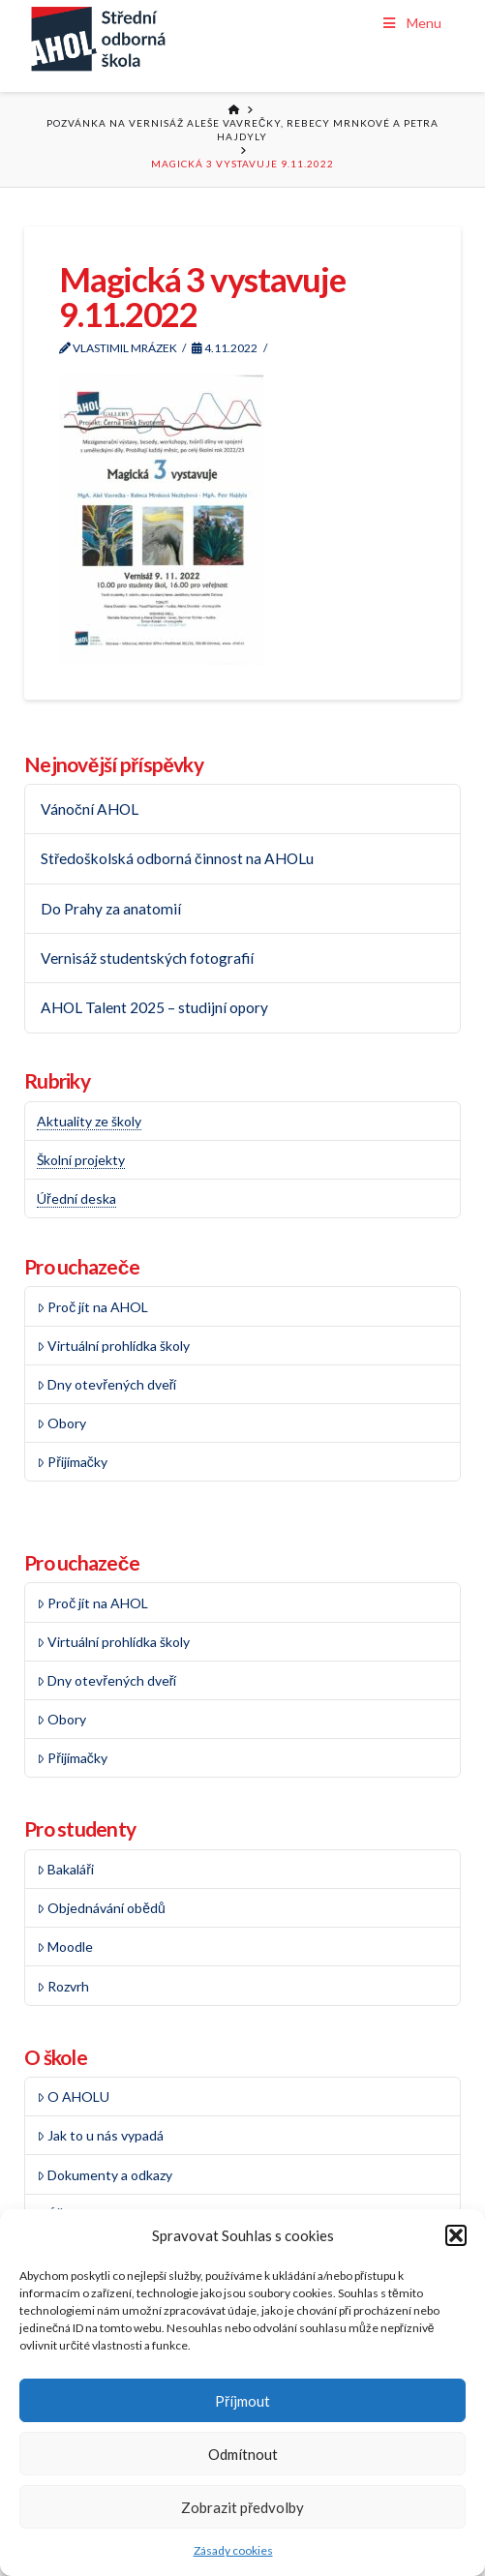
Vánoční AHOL (89, 809)
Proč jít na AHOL (92, 1307)
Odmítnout (243, 2454)
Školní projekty (81, 1160)
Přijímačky (72, 1461)
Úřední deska (76, 1198)
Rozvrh (63, 1986)
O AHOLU (73, 2096)
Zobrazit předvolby (242, 2507)
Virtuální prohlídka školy (113, 1345)
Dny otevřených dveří (107, 1384)
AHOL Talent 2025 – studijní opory (154, 1007)
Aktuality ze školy (89, 1121)
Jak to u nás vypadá (100, 2135)
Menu (410, 23)
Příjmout (242, 2401)
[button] (456, 2235)
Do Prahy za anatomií (111, 908)
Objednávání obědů (101, 1908)
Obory (61, 1423)
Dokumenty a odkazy (104, 2175)
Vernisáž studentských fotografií (147, 958)
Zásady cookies (233, 2550)
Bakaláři (65, 1869)
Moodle (65, 1946)
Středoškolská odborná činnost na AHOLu (177, 858)
